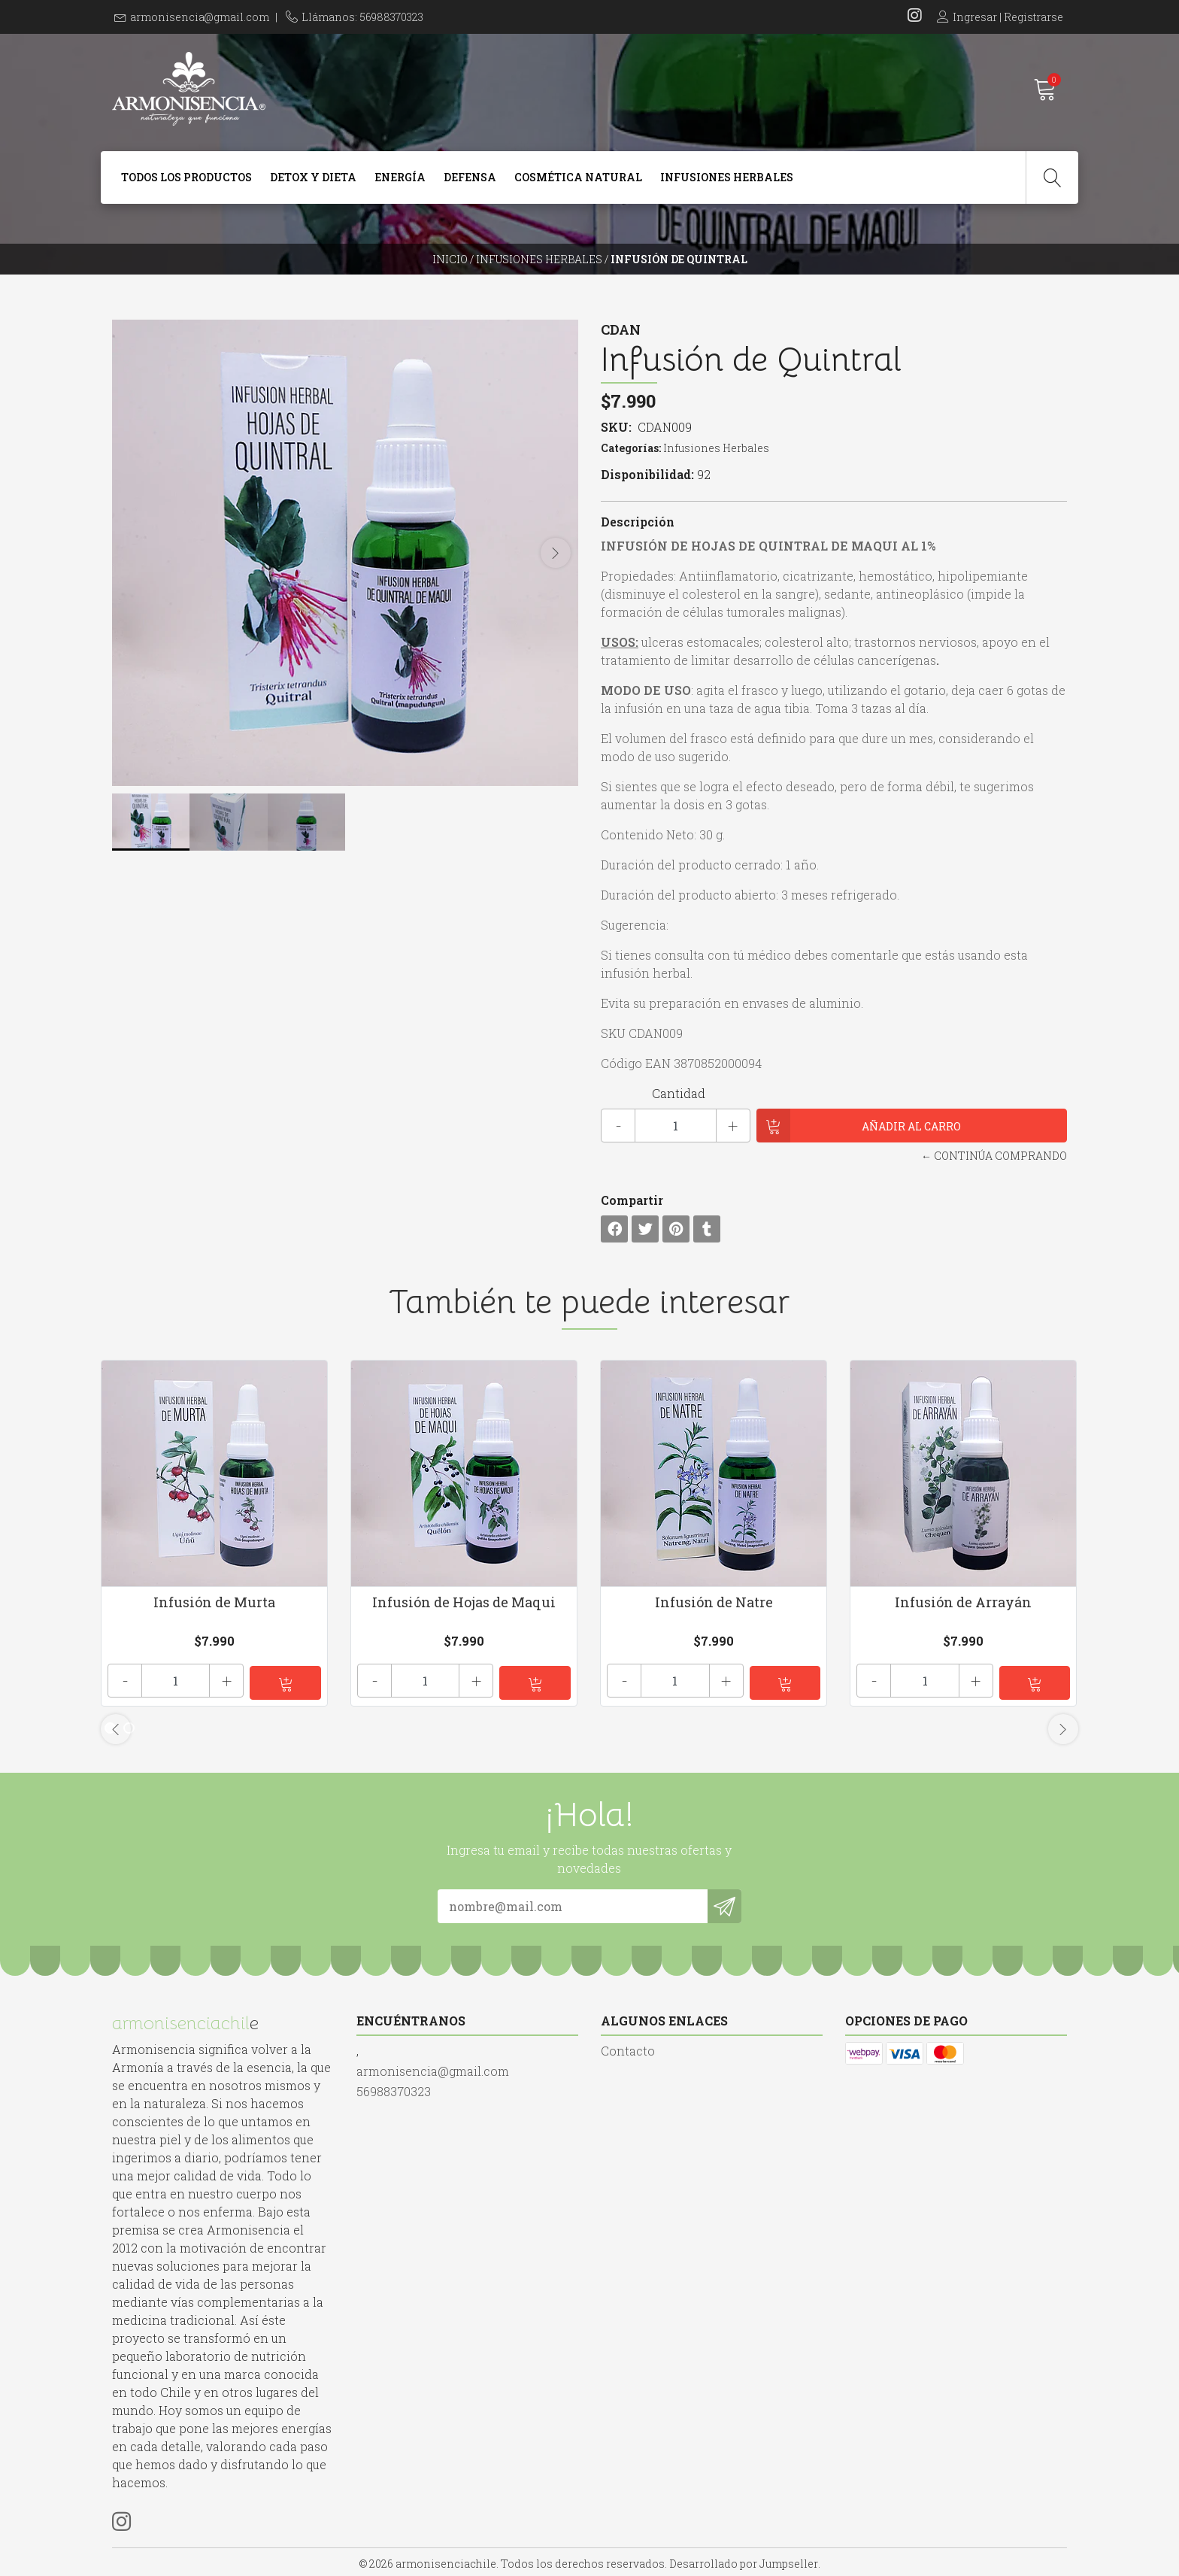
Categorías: (631, 448)
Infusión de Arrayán (963, 1602)
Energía (400, 177)
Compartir (632, 1200)
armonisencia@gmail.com (199, 17)
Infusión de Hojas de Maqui (464, 1602)
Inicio (450, 259)
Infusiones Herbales (726, 177)
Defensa (470, 177)
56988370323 (393, 2088)
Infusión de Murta (214, 1602)
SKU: (616, 427)
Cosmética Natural (578, 177)
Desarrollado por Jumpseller (743, 2560)
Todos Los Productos (186, 177)
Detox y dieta (313, 177)
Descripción (637, 521)
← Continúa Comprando (994, 1155)
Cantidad (678, 1093)
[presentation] (556, 553)
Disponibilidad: (647, 474)
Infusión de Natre (714, 1602)
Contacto (628, 2048)
